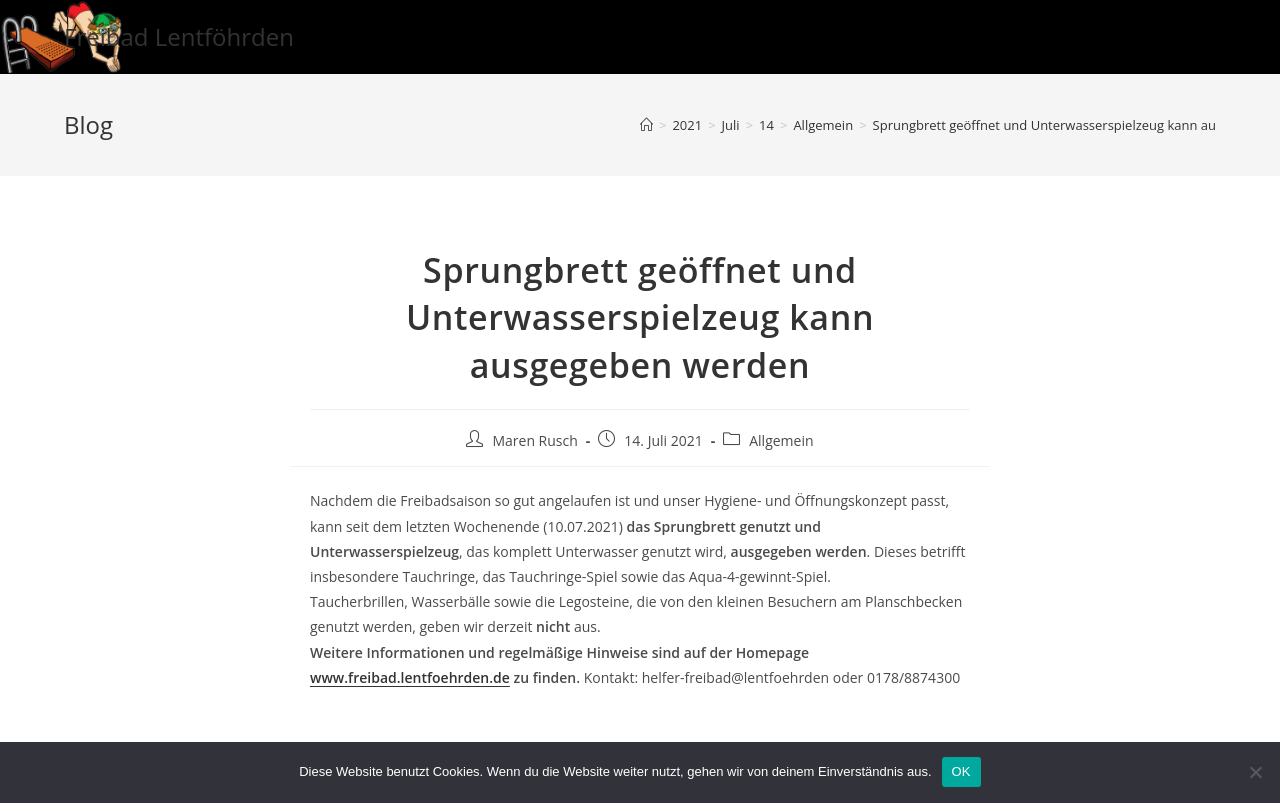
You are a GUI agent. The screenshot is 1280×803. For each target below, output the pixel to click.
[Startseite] (646, 125)
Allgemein (781, 440)
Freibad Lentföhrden (179, 36)
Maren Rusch (534, 440)
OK (961, 771)
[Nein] (1255, 772)
